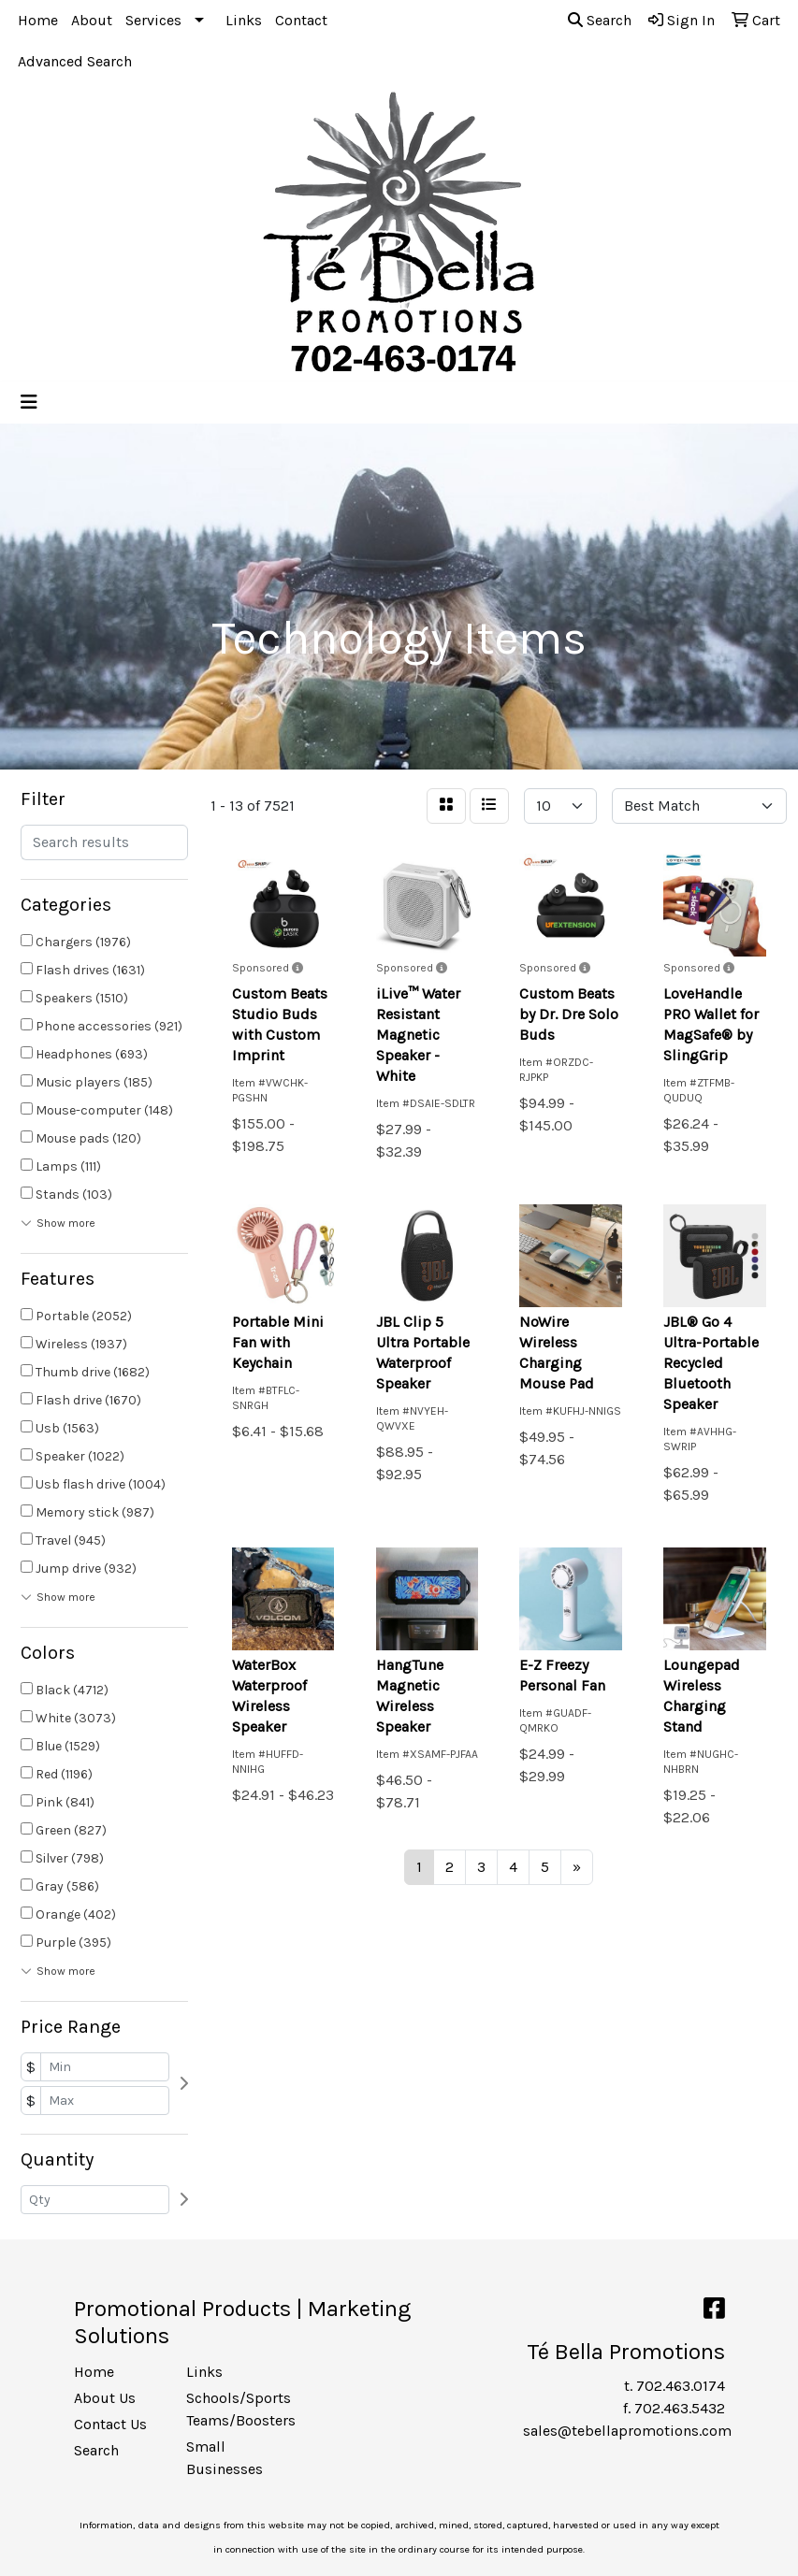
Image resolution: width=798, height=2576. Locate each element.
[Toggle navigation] (29, 402)
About (91, 20)
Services (153, 20)
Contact (301, 20)
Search (599, 20)
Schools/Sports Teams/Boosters (231, 2409)
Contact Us (110, 2424)
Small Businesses (224, 2458)
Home (38, 20)
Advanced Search (75, 61)
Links (243, 20)
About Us (105, 2398)
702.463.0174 (680, 2386)
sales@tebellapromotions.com (627, 2430)
